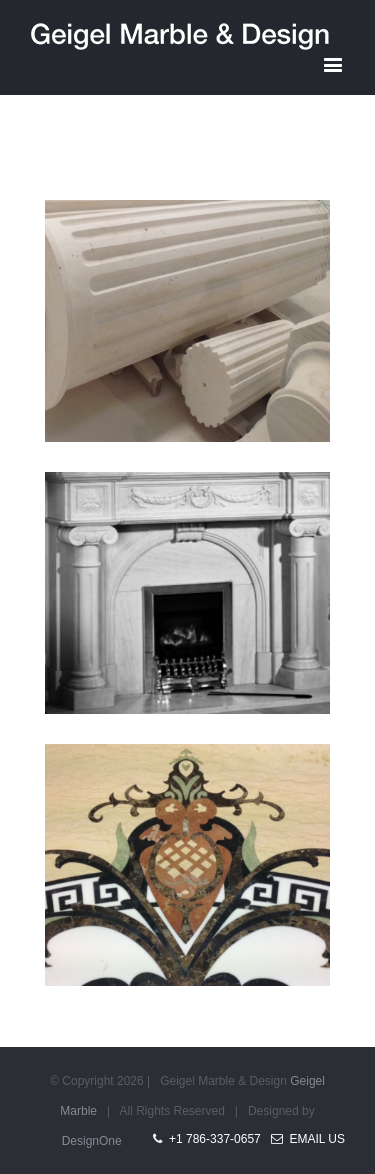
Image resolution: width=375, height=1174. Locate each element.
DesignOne (92, 1141)
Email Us (308, 1139)
